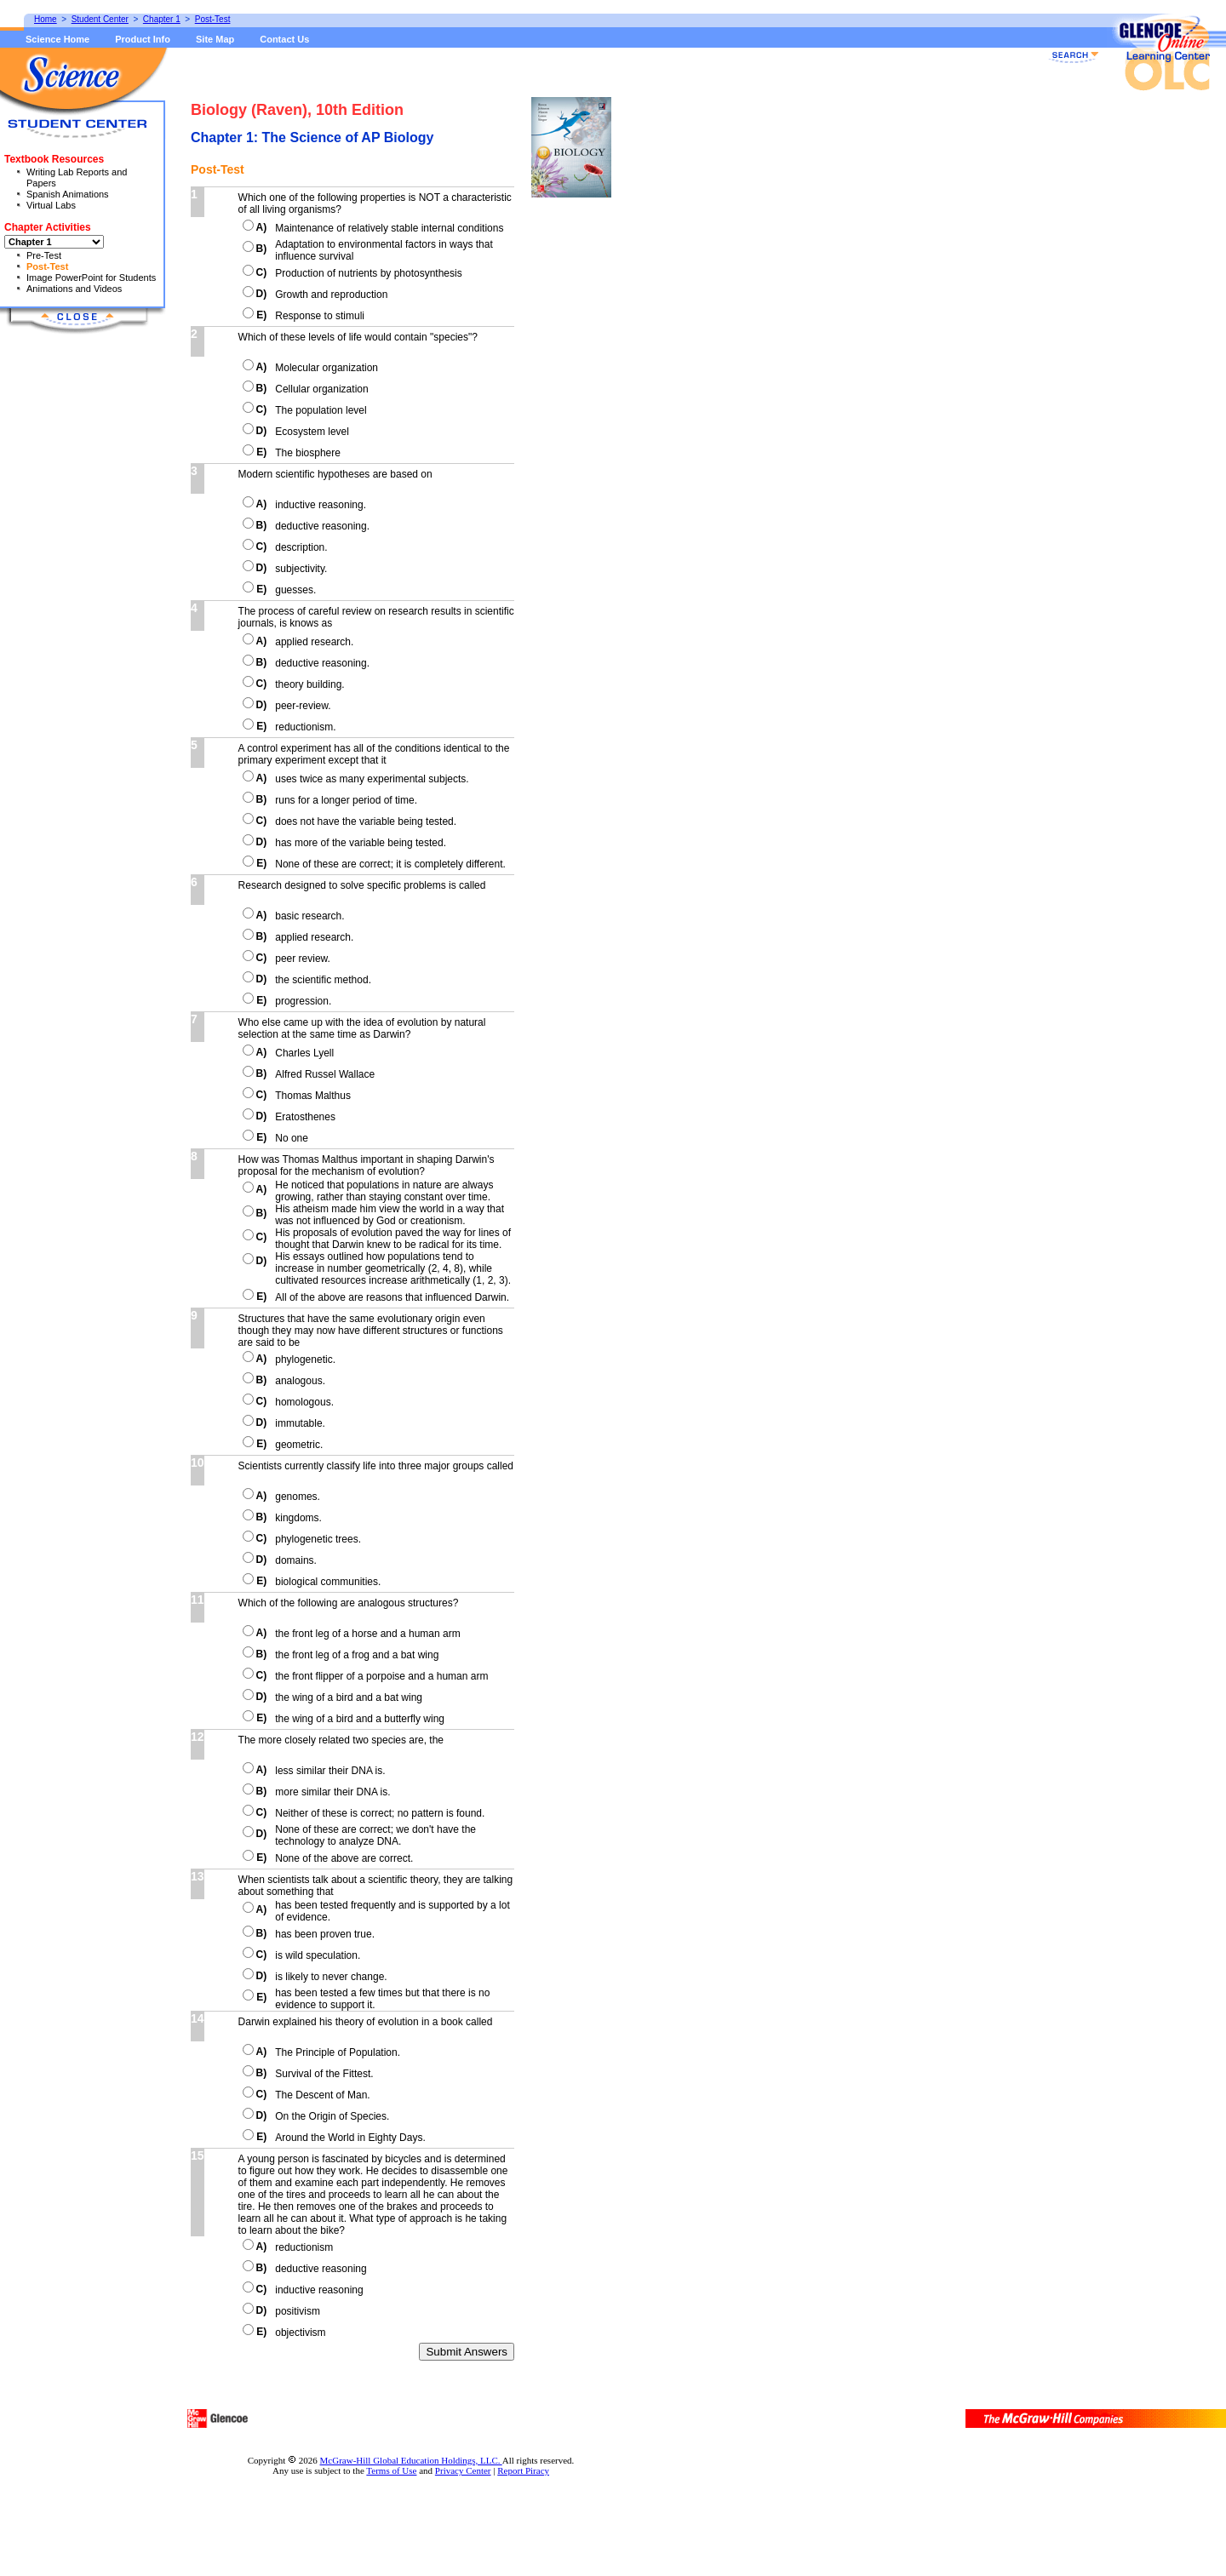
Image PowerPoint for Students (91, 277)
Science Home (57, 39)
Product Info (142, 39)
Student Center (100, 19)
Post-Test (47, 266)
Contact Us (284, 39)
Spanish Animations (67, 194)
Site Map (215, 39)
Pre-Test (43, 255)
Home (45, 19)
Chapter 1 (161, 19)
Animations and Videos (74, 288)
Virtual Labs (51, 205)
